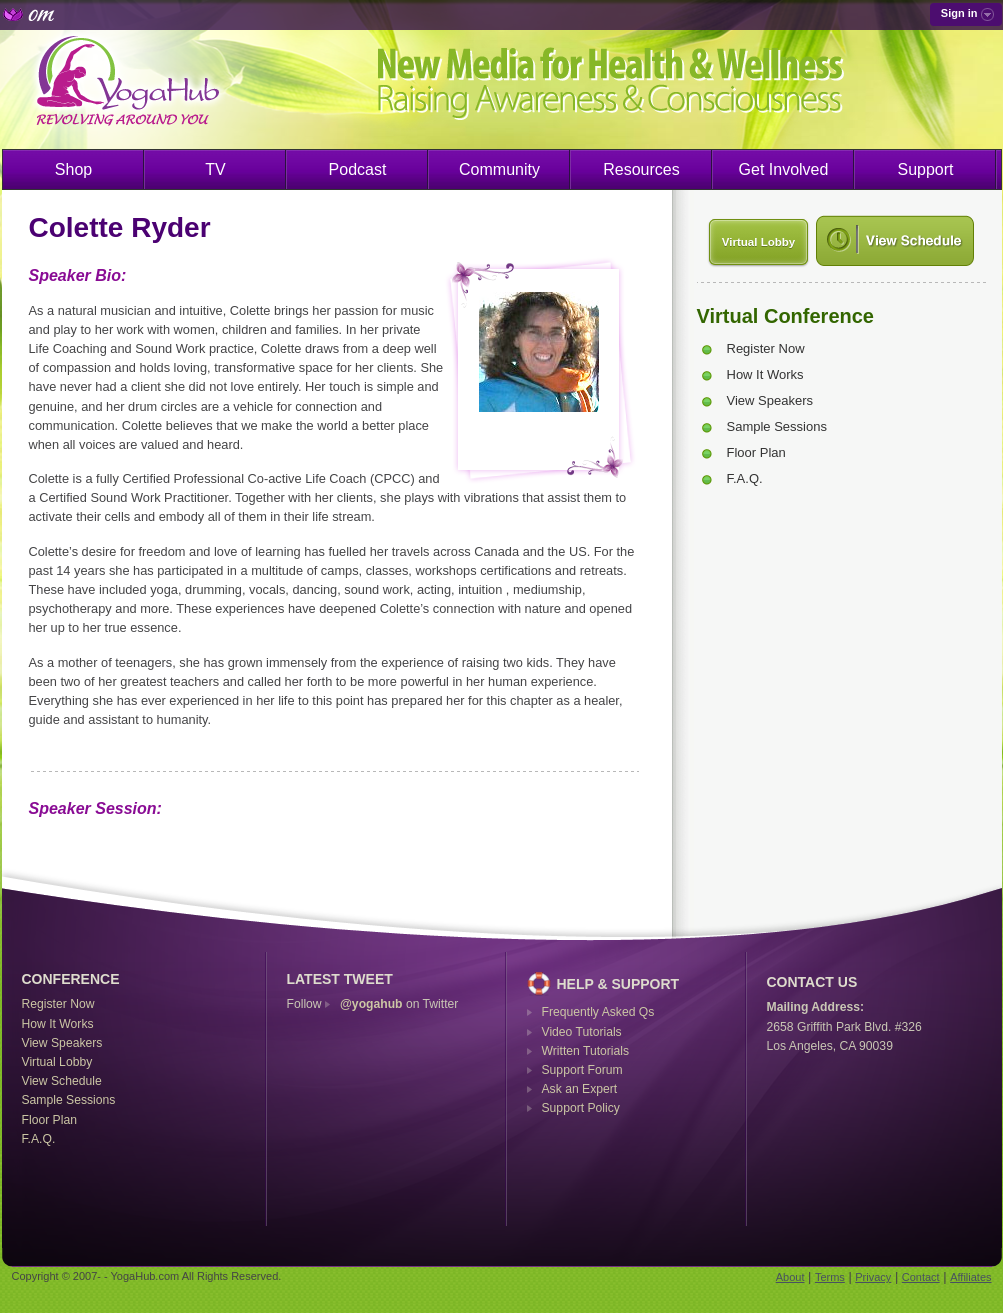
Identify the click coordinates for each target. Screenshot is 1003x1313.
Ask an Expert (580, 1089)
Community (499, 169)
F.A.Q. (745, 478)
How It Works (765, 374)
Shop (73, 169)
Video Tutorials (582, 1032)
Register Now (766, 348)
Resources (641, 169)
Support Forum (582, 1070)
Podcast (358, 169)
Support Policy (581, 1108)
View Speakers (770, 400)
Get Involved (784, 169)
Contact (921, 1277)
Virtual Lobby (758, 242)
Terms (830, 1277)
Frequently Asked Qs (598, 1012)
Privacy (873, 1277)
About (790, 1277)
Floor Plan (756, 452)
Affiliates (970, 1277)
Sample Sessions (777, 426)
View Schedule (62, 1081)
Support (925, 169)
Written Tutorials (586, 1051)
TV (215, 169)
